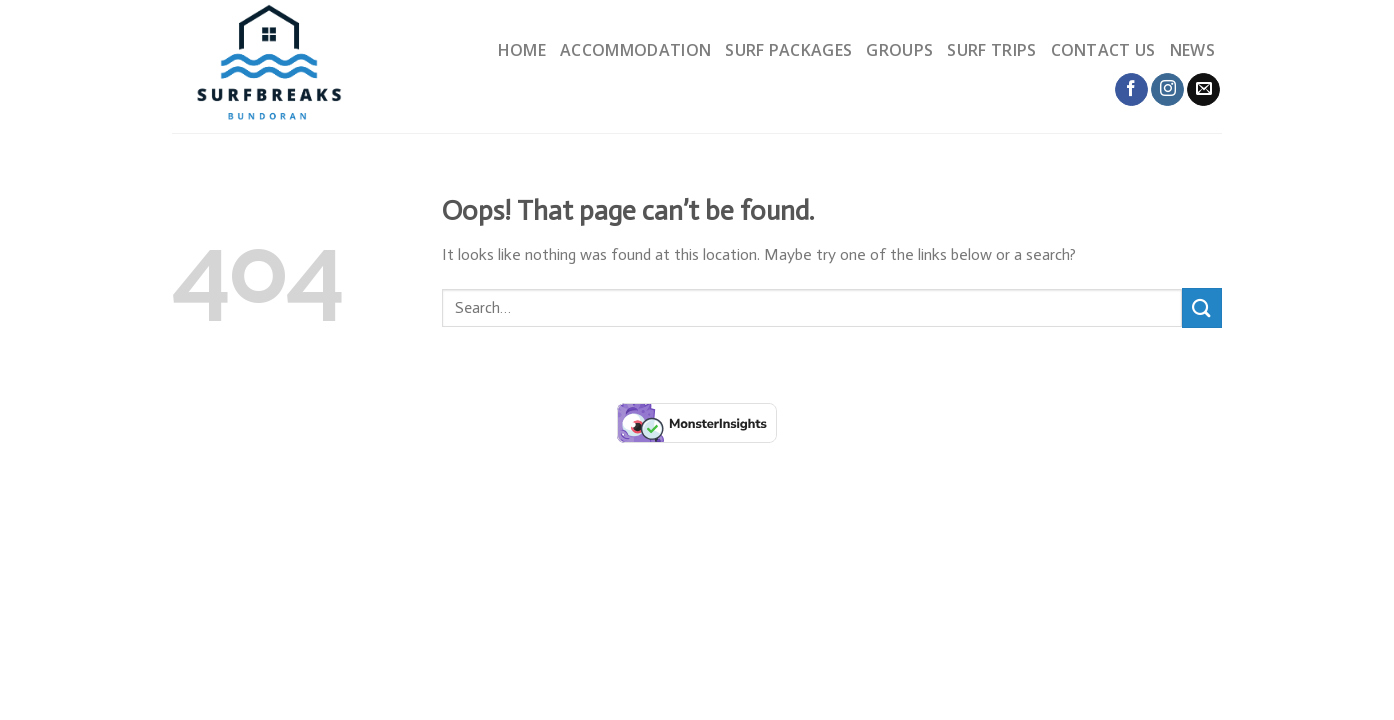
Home (522, 50)
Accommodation (635, 50)
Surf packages (788, 50)
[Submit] (1202, 307)
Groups (899, 50)
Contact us (1103, 50)
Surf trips (991, 50)
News (1192, 50)
